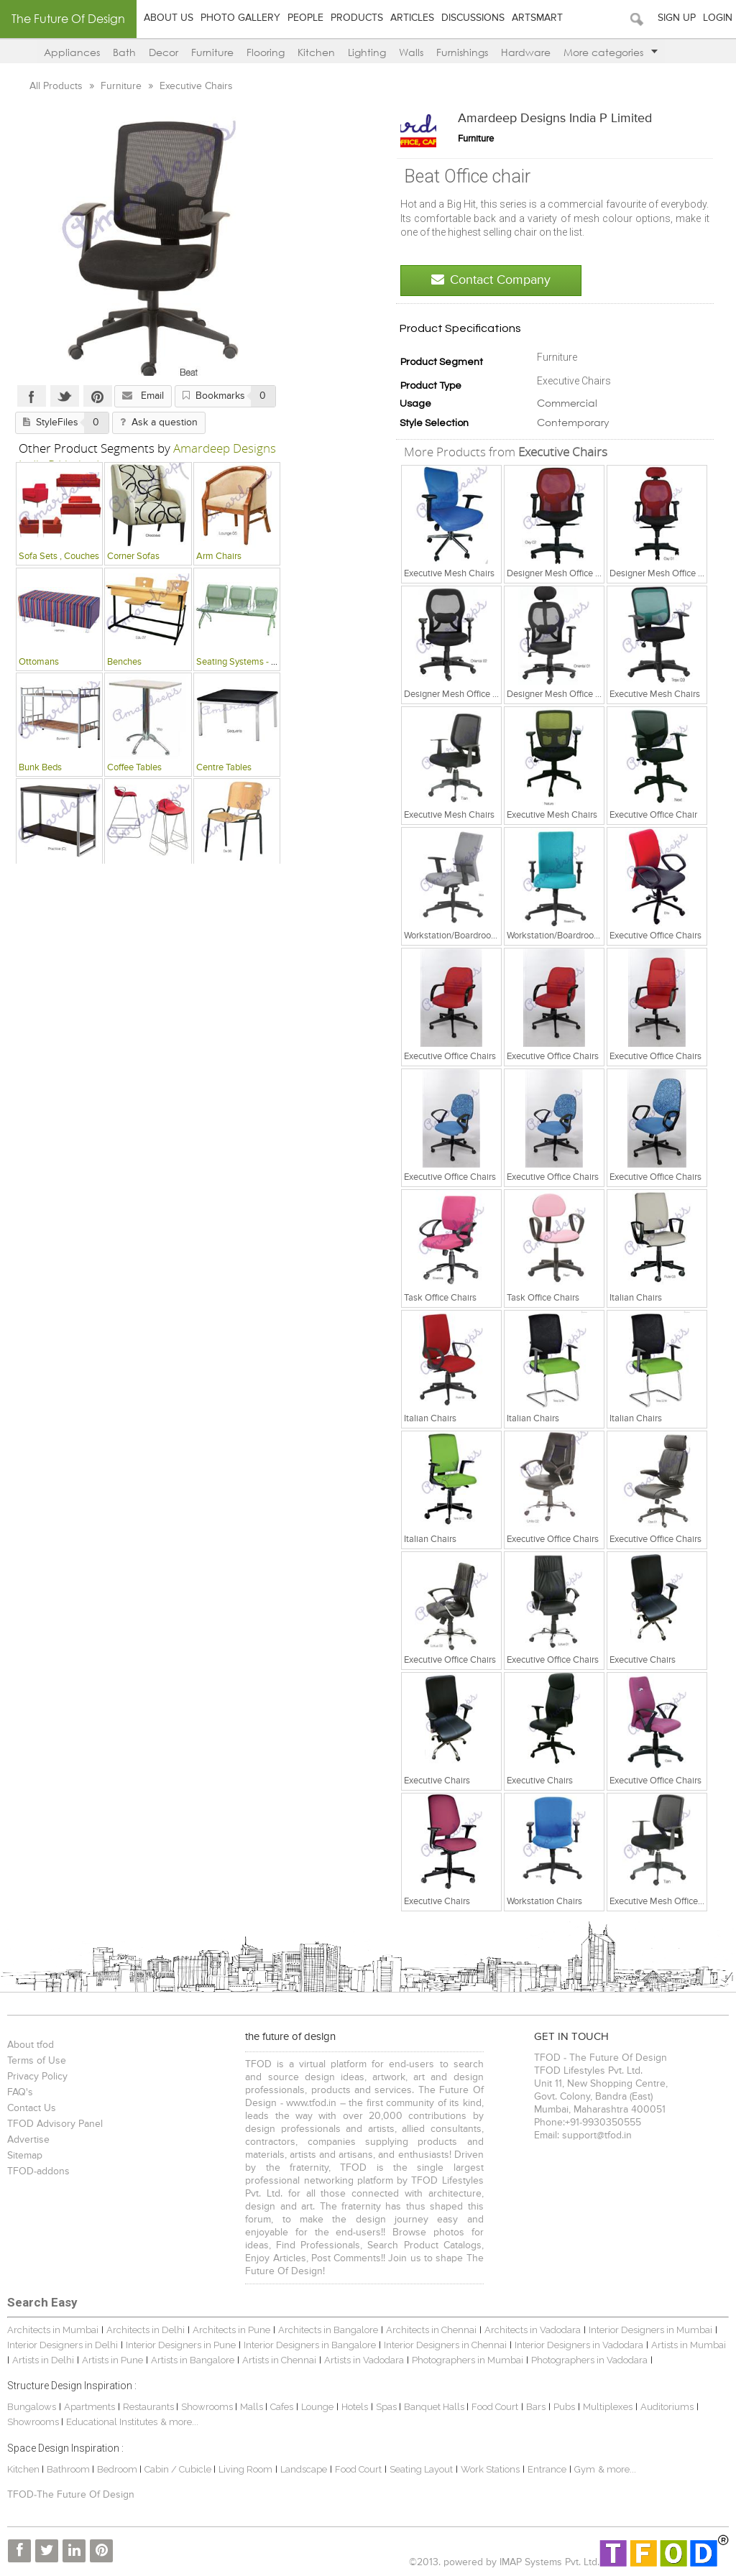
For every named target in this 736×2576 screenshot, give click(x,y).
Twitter (64, 396)
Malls (252, 2406)
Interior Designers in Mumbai (650, 2330)
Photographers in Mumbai (467, 2360)
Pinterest (97, 396)
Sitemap (24, 2156)
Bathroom (69, 2469)
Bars (536, 2406)
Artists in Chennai (279, 2360)
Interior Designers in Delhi (62, 2345)
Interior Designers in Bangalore (310, 2345)
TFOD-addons (38, 2171)
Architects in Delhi (145, 2330)
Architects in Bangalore (328, 2330)
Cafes (281, 2406)
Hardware (526, 52)
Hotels (354, 2406)
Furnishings (462, 52)
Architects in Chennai (431, 2330)
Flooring (266, 52)
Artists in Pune (112, 2360)
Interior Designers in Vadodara (579, 2345)
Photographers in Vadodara (589, 2360)
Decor (163, 52)
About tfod (30, 2045)
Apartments (89, 2406)
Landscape (303, 2469)
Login (717, 18)
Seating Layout (421, 2469)
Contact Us (31, 2108)
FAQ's (20, 2092)
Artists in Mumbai (688, 2345)
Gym (584, 2469)
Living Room (245, 2469)
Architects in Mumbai (52, 2330)
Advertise (28, 2140)
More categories (611, 52)
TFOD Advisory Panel (55, 2124)
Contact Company (491, 280)
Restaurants (149, 2406)
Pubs (564, 2406)
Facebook (31, 396)
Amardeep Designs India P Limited (555, 118)
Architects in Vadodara (532, 2330)
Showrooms (208, 2406)
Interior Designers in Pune (181, 2345)
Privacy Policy (37, 2077)
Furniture (212, 52)
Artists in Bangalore (192, 2360)
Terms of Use (36, 2061)
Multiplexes (607, 2406)
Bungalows (31, 2406)
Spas (387, 2406)
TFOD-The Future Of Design (70, 2495)
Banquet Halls (435, 2406)
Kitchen (316, 52)
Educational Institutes (111, 2421)
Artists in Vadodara (364, 2360)
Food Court (495, 2406)
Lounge (317, 2406)
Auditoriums (667, 2406)
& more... (179, 2421)
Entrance (547, 2469)
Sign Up (677, 18)
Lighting (367, 52)
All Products (57, 86)
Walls (411, 52)
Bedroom (118, 2469)
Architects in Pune (231, 2330)
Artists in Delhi (43, 2360)
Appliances (72, 52)
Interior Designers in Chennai (445, 2345)
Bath (124, 52)
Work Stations (490, 2469)
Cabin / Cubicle (178, 2469)
